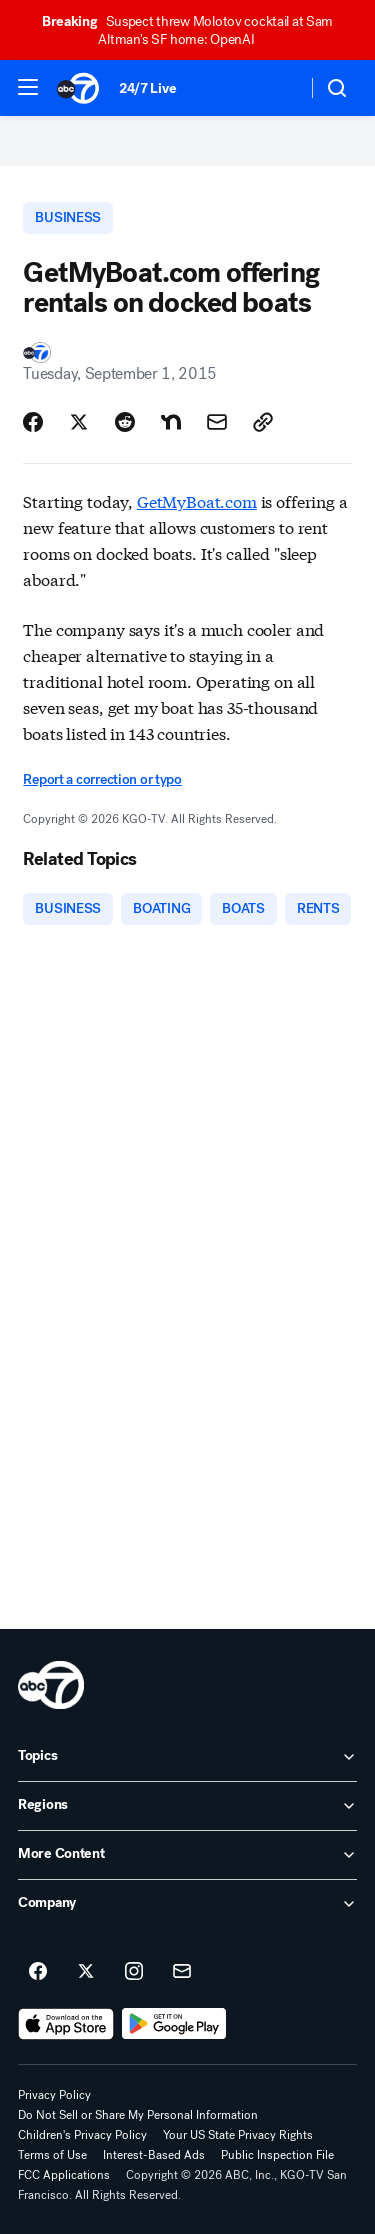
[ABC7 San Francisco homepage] (78, 88)
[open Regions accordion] (187, 1806)
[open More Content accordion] (187, 1855)
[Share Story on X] (79, 422)
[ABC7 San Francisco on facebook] (38, 1972)
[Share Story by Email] (217, 422)
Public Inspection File (277, 2155)
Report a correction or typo (102, 779)
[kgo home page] (51, 1685)
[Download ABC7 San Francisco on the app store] (66, 2024)
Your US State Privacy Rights (238, 2135)
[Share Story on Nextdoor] (171, 422)
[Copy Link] (263, 422)
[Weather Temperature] (275, 88)
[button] (28, 87)
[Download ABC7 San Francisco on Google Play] (174, 2024)
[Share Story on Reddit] (125, 422)
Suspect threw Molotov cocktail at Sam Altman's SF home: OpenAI (187, 30)
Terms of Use (52, 2155)
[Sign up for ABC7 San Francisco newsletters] (182, 1972)
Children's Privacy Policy (82, 2135)
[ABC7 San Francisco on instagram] (134, 1972)
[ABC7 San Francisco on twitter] (86, 1972)
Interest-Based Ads (154, 2155)
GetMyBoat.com (197, 500)
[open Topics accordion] (187, 1757)
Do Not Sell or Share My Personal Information (138, 2115)
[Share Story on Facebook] (33, 422)
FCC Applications (64, 2175)
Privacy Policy (54, 2095)
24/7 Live (147, 88)
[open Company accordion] (187, 1904)
